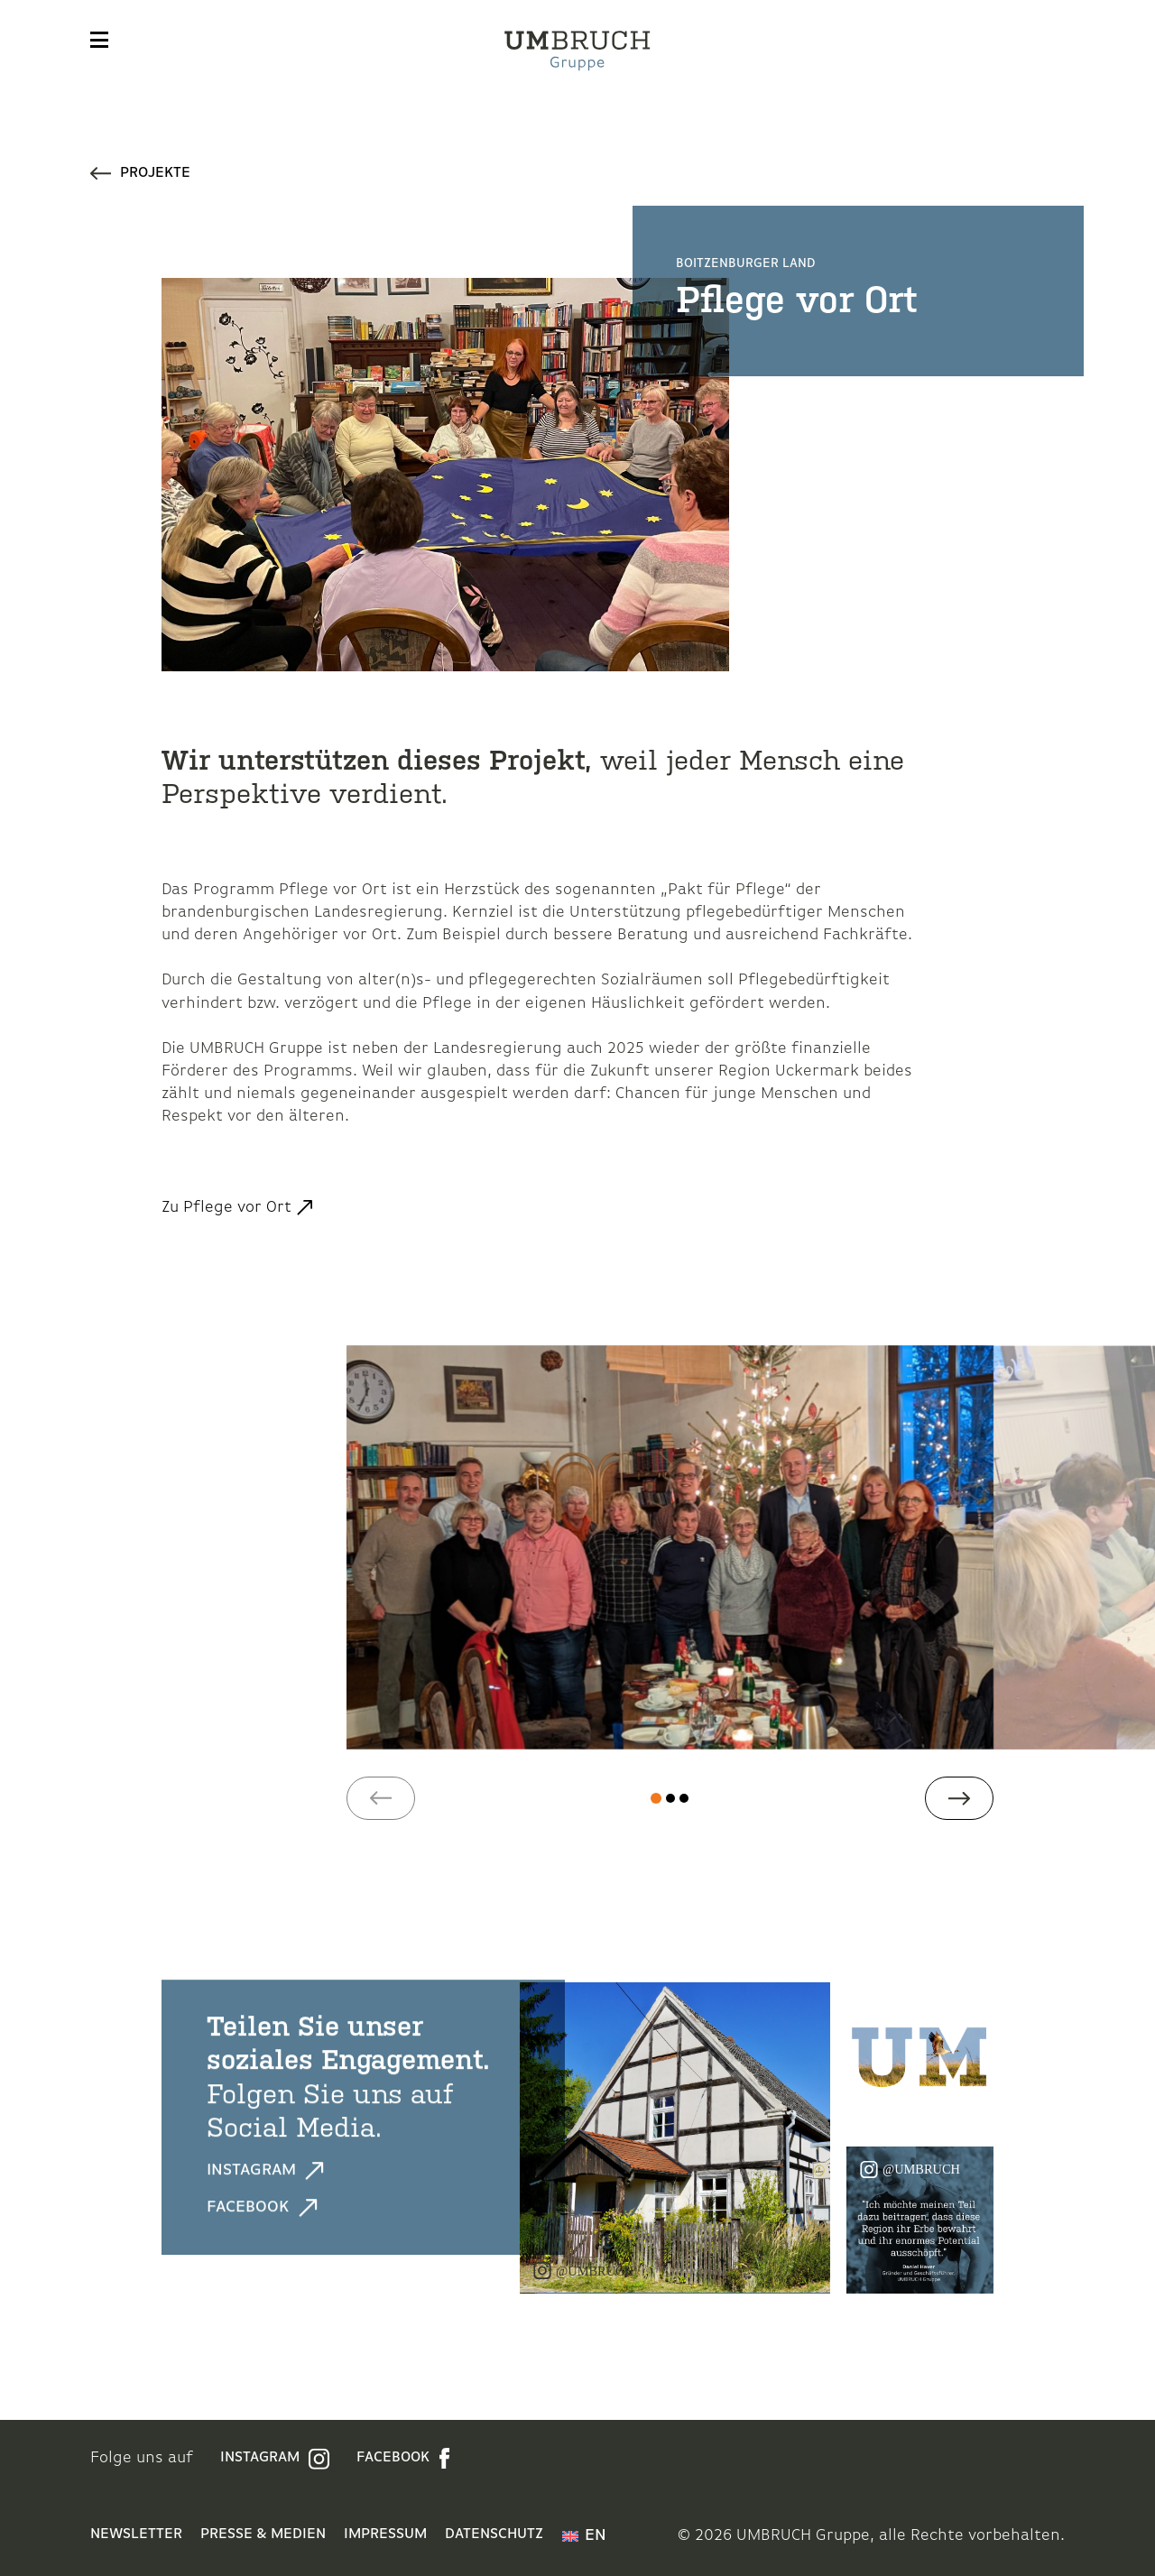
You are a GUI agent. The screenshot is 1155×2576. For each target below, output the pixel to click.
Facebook (262, 2207)
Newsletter (136, 2534)
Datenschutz (494, 2534)
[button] (380, 1798)
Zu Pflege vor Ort (226, 1207)
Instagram (265, 2170)
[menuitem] (584, 2536)
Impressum (385, 2534)
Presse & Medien (263, 2534)
